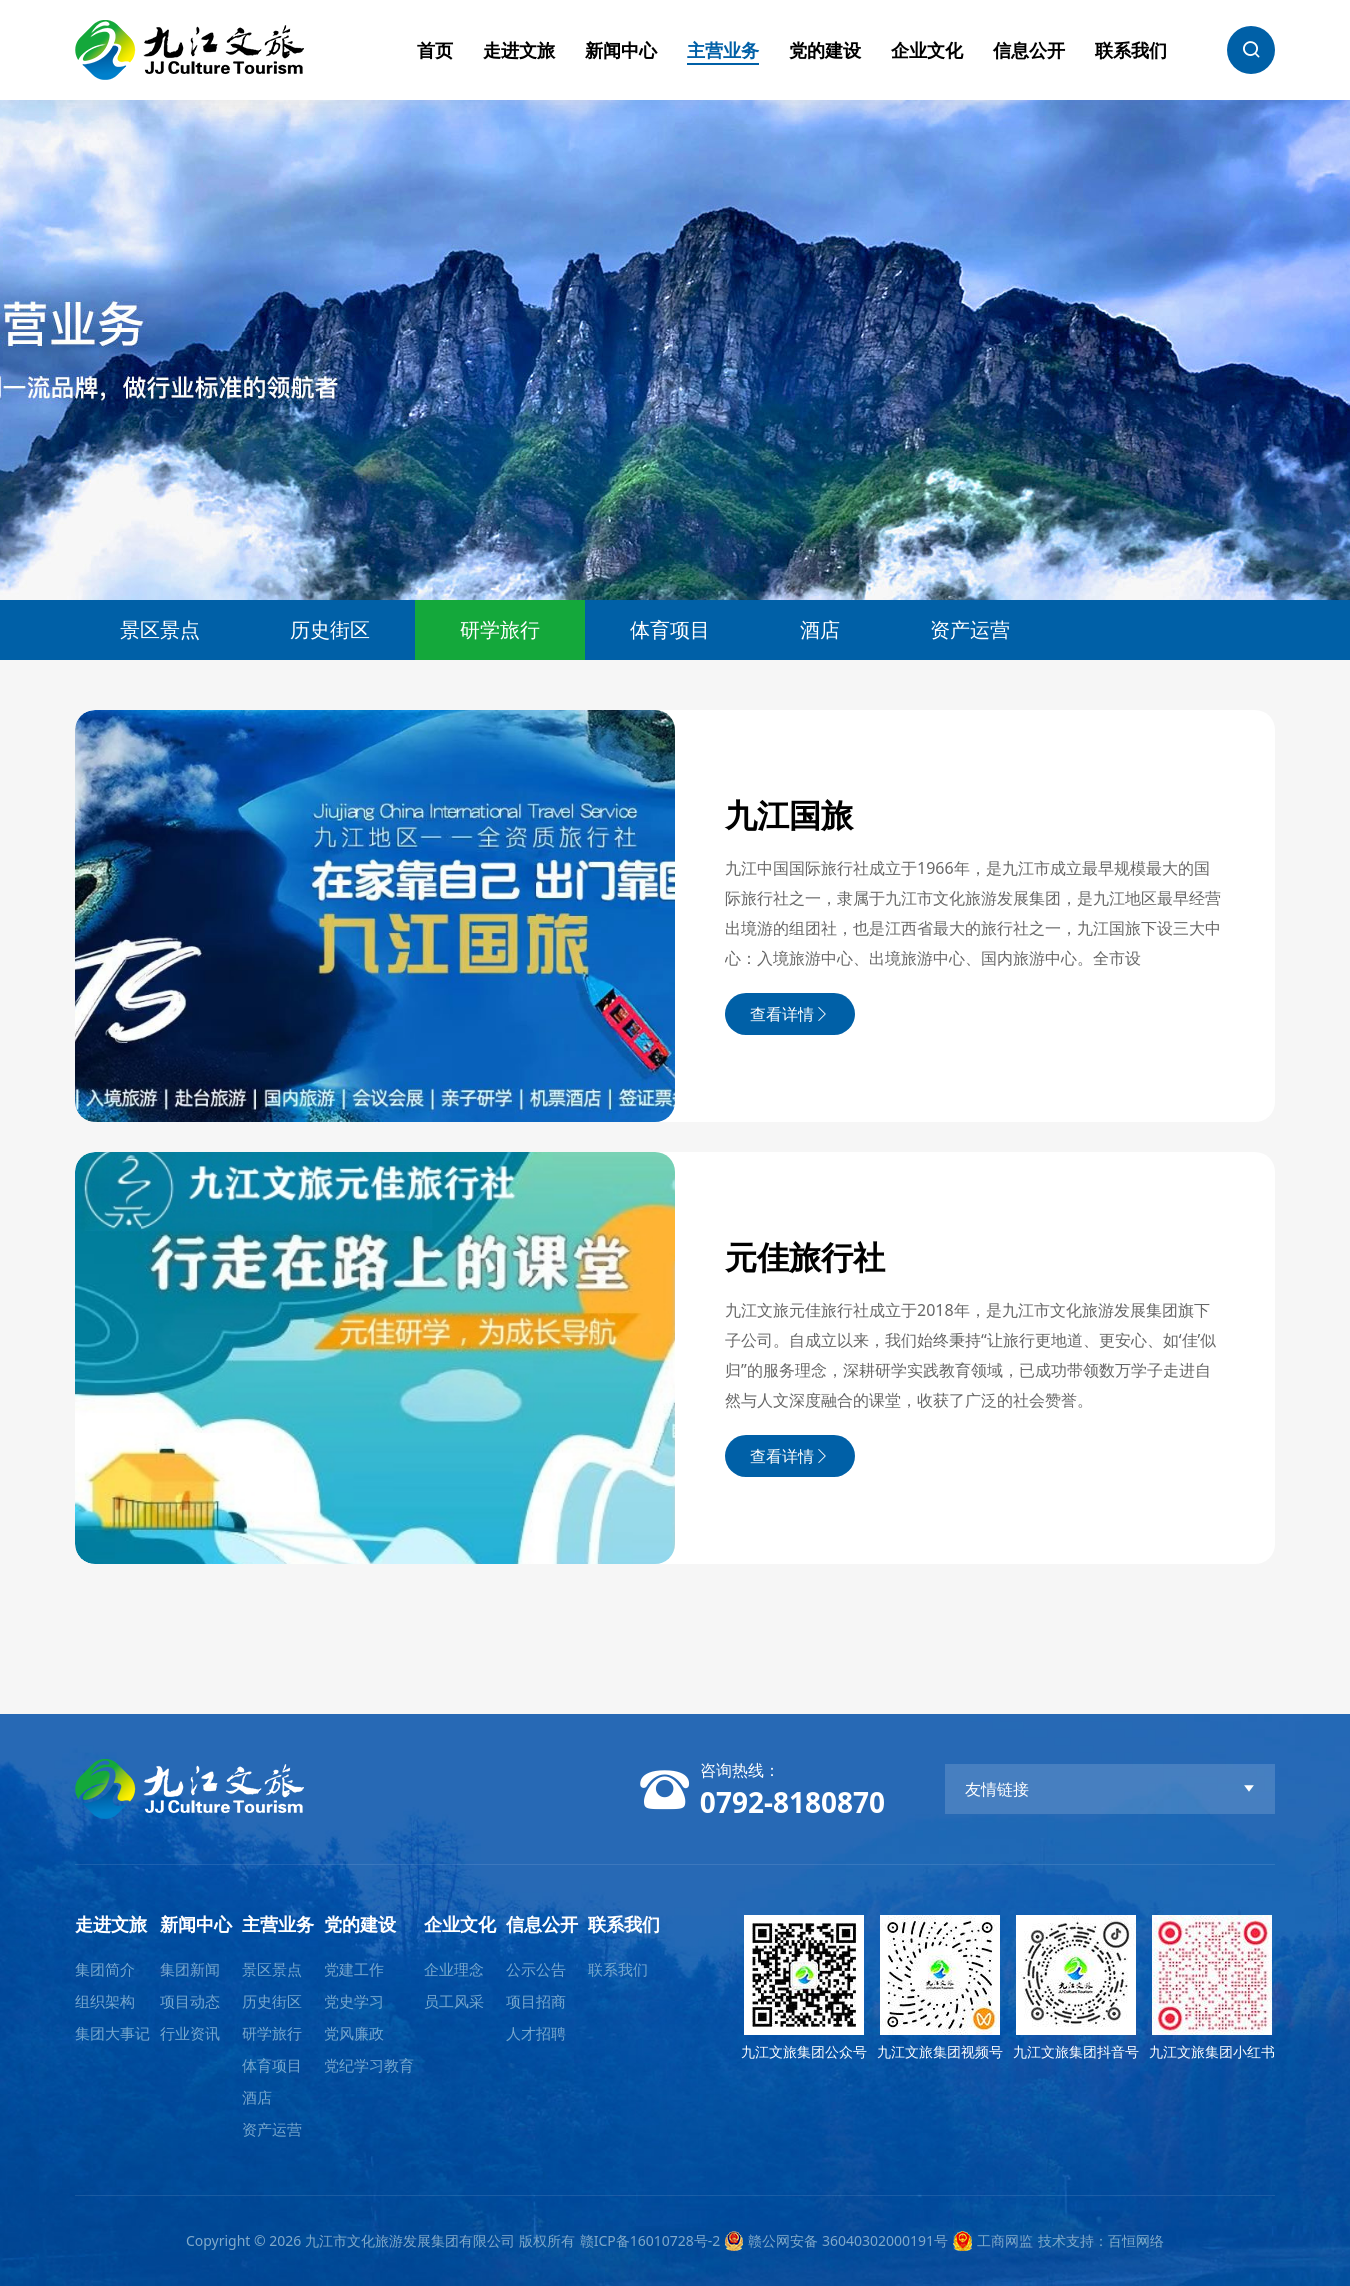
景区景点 (160, 629)
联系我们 (1131, 50)
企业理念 (454, 1969)
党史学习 (354, 2001)
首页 (435, 50)
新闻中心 (621, 50)
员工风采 (454, 2001)
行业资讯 (190, 2033)
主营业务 (723, 50)
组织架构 (105, 2001)
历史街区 (330, 629)
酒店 (820, 629)
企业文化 (927, 50)
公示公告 (536, 1969)
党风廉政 (354, 2033)
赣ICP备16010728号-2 (650, 2240)
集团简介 (105, 1969)
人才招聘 (536, 2033)
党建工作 (354, 1969)
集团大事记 (112, 2033)
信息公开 (1029, 50)
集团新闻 (190, 1969)
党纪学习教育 (369, 2065)
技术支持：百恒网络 (1101, 2240)
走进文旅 (519, 50)
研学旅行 (500, 629)
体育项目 (670, 629)
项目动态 (190, 2001)
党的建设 (825, 50)
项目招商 (536, 2001)
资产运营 (970, 629)
